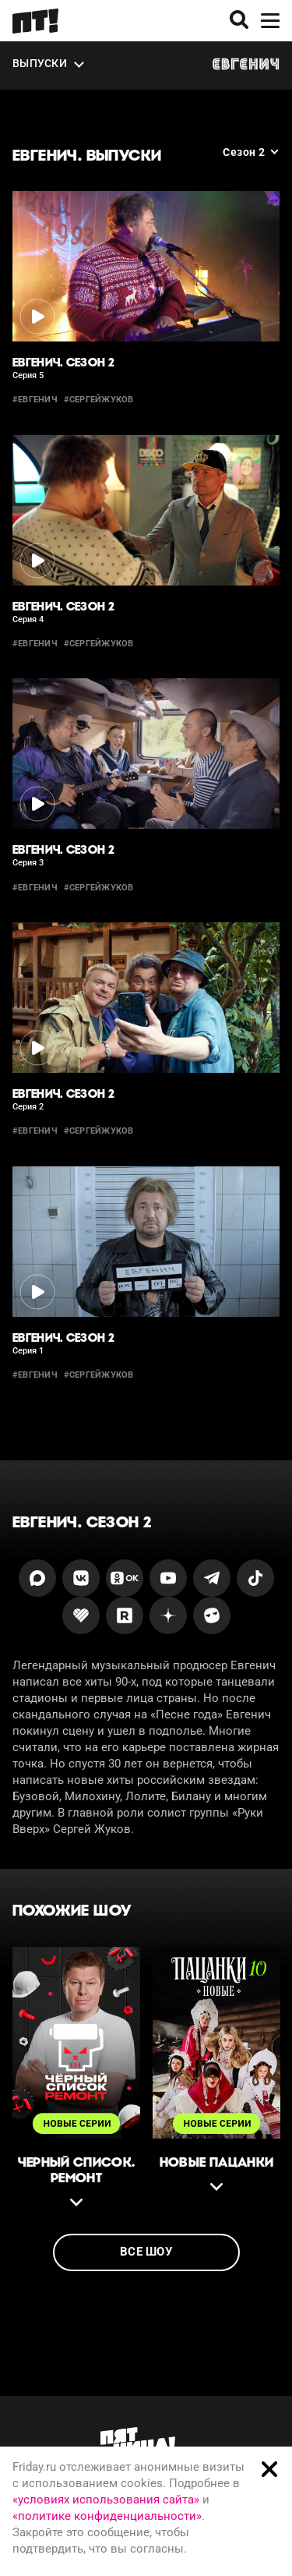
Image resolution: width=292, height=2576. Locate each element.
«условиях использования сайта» (105, 2500)
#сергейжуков (99, 400)
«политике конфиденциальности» (107, 2516)
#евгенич (35, 400)
